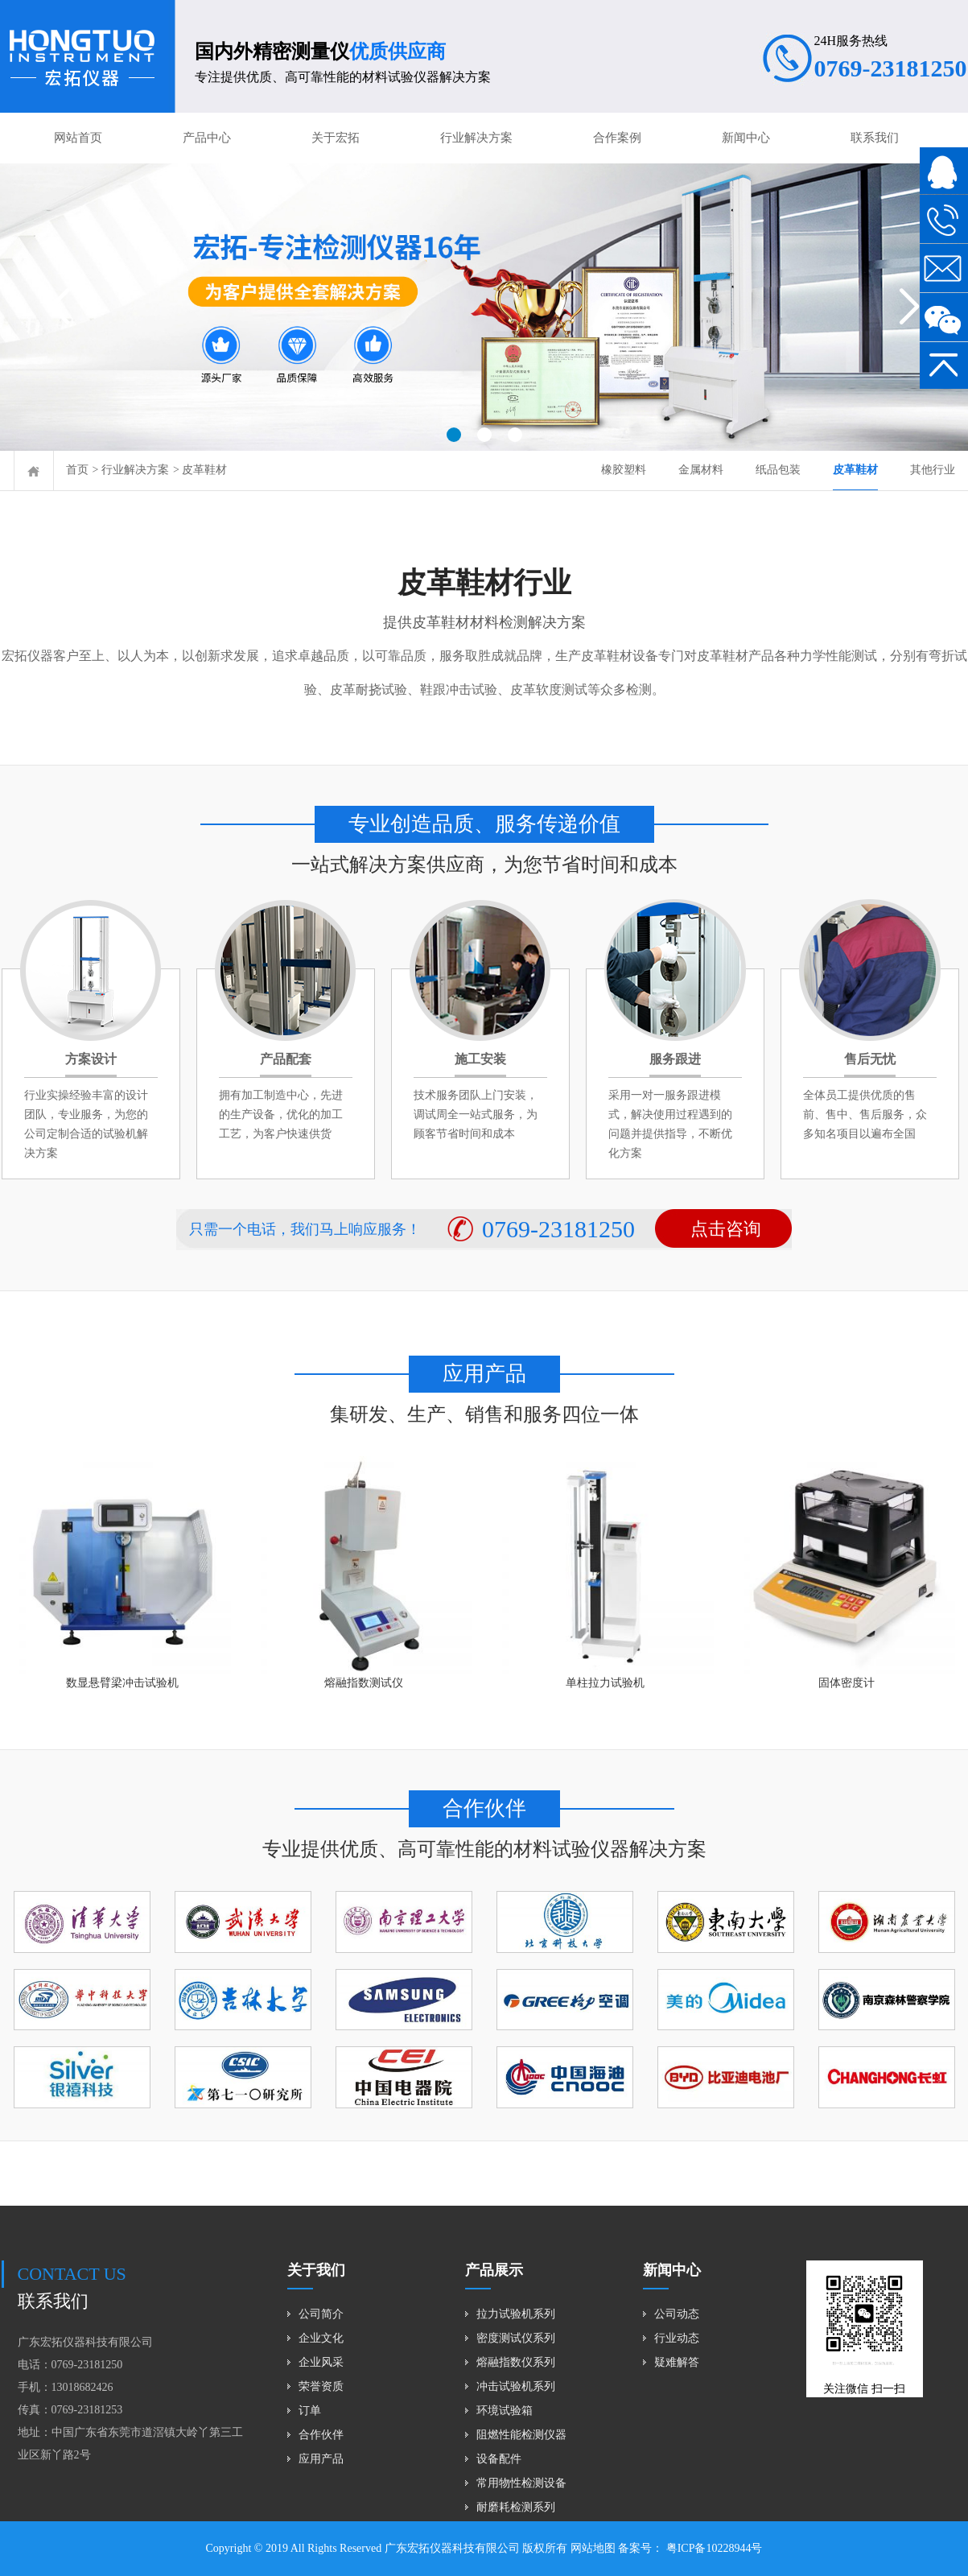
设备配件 (498, 2459)
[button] (454, 434)
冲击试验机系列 (515, 2386)
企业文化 (321, 2338)
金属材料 (700, 470)
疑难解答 (676, 2362)
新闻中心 (746, 137)
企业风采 (321, 2362)
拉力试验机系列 (515, 2314)
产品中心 (207, 137)
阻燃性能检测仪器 (521, 2435)
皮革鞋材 (204, 470)
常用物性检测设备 (521, 2483)
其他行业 (932, 470)
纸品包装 (778, 470)
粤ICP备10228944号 (712, 2548)
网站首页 (78, 137)
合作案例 (617, 137)
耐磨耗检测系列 (515, 2507)
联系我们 (875, 137)
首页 (77, 470)
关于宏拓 (335, 137)
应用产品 (321, 2459)
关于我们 (316, 2270)
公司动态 (676, 2314)
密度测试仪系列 (515, 2338)
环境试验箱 (504, 2411)
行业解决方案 (476, 137)
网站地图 (593, 2548)
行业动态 (676, 2338)
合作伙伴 (321, 2435)
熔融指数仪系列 (515, 2362)
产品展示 (494, 2270)
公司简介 (321, 2314)
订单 (310, 2411)
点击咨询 (725, 1229)
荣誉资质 (321, 2386)
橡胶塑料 (623, 470)
